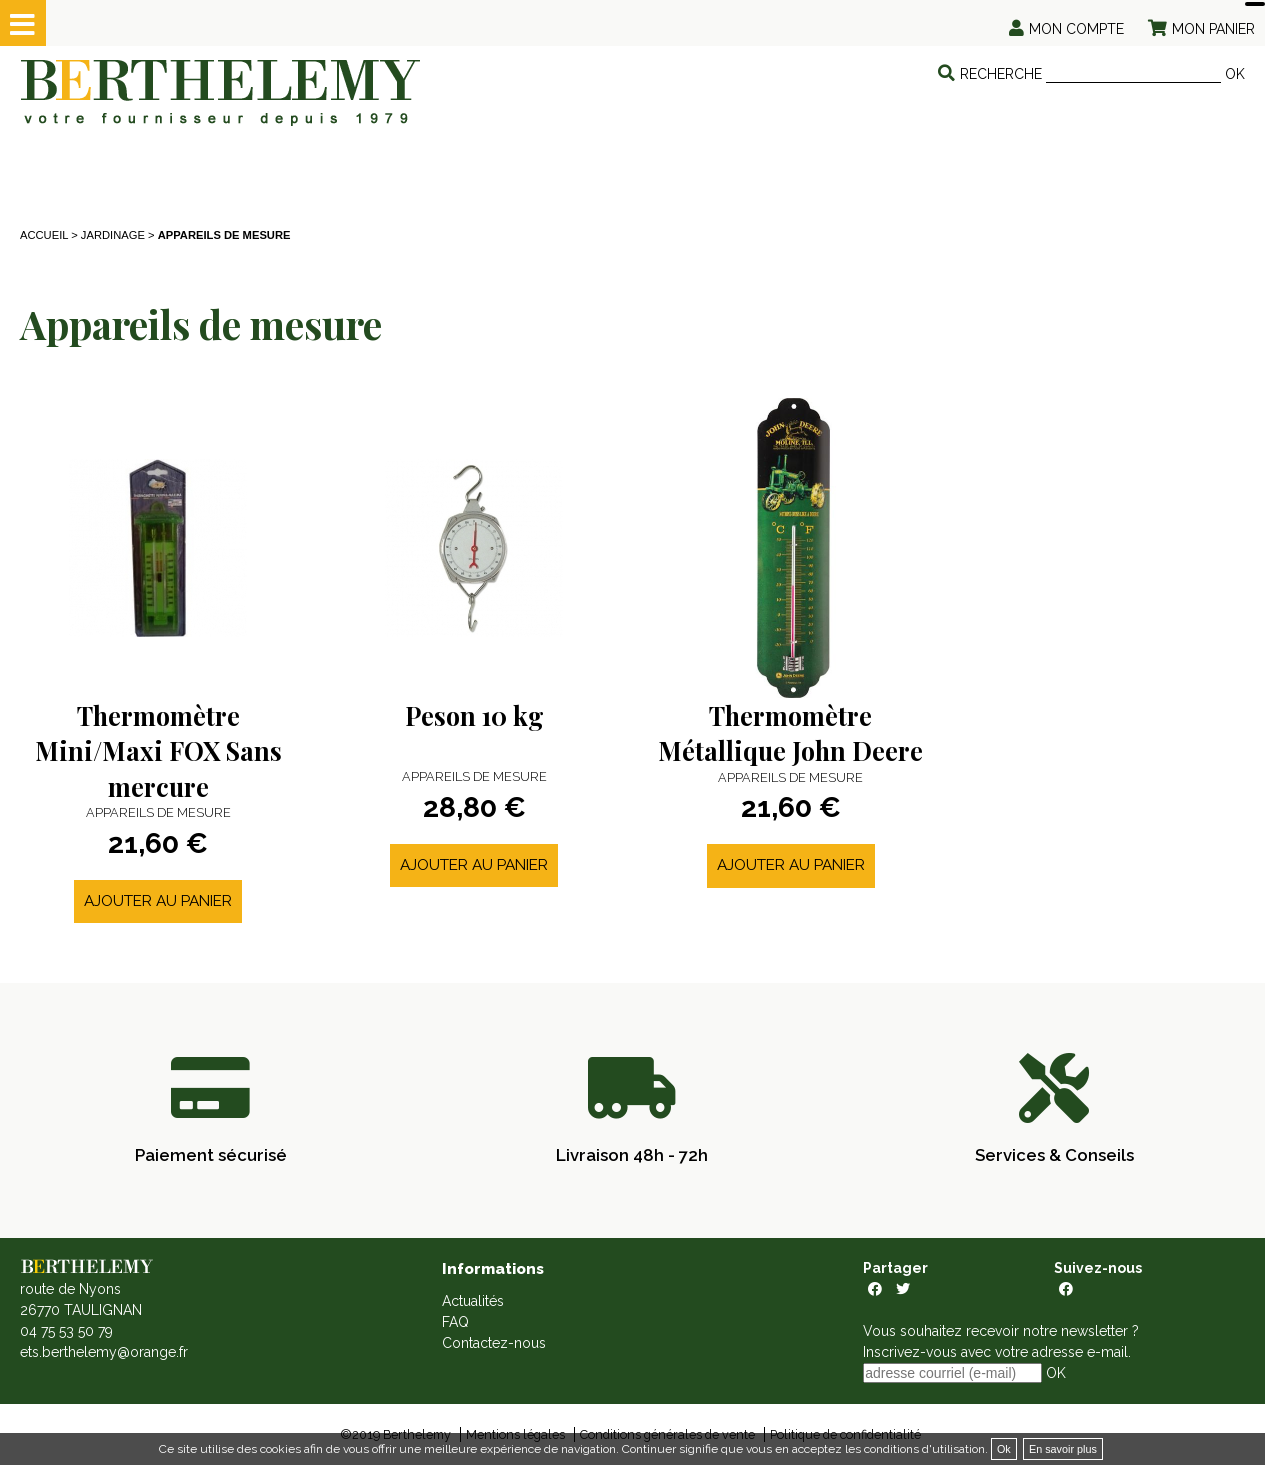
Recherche (1001, 74)
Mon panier (1213, 29)
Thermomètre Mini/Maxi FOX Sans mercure (158, 751)
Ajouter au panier (158, 901)
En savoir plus (1063, 1449)
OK (1235, 74)
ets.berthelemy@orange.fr (104, 1352)
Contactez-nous (494, 1343)
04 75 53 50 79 (66, 1331)
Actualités (473, 1301)
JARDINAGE (113, 235)
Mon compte (1076, 29)
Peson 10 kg (474, 715)
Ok (1004, 1449)
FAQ (455, 1322)
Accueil (44, 235)
